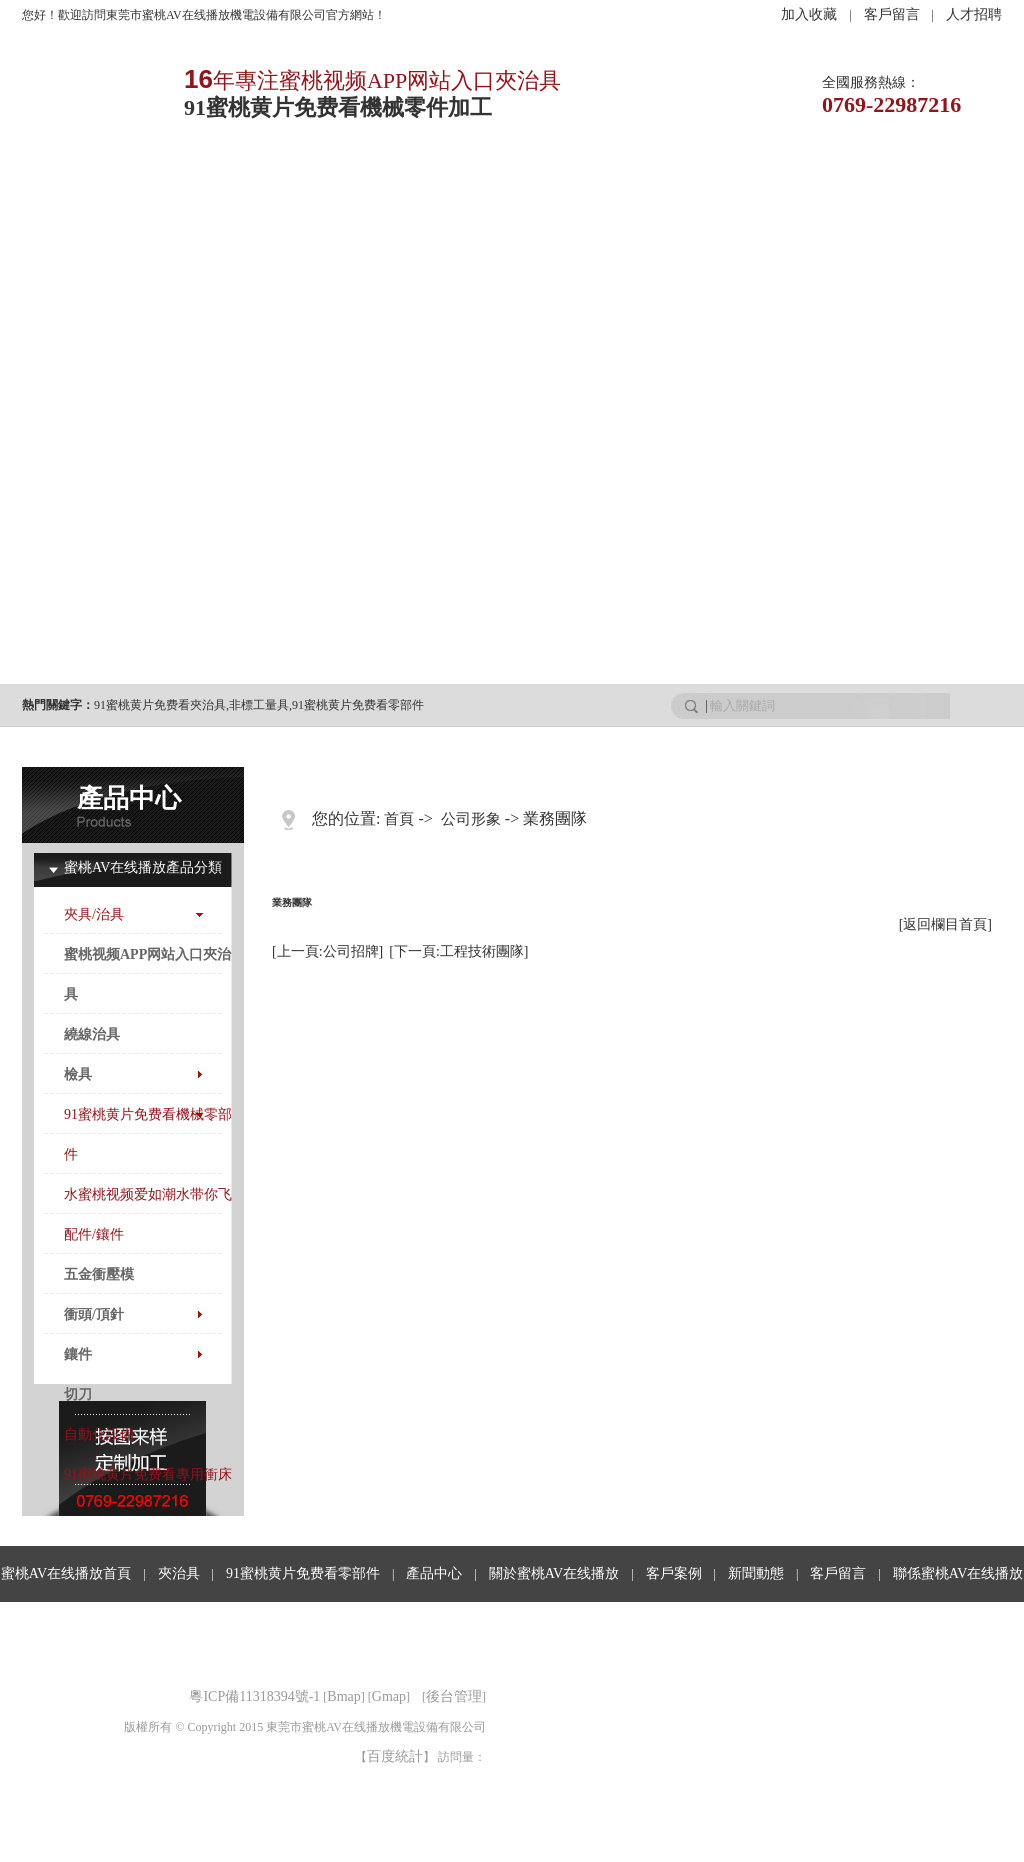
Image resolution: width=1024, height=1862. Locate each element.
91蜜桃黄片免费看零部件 (358, 705)
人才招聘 (974, 14)
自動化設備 (99, 1434)
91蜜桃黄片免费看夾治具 (160, 705)
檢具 (78, 1074)
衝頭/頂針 (94, 1314)
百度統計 (395, 1756)
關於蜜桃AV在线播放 (554, 1573)
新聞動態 (659, 186)
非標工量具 (259, 705)
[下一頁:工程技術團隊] (458, 951)
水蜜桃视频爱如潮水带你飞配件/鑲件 (148, 1214)
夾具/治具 (94, 914)
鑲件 (78, 1354)
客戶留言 (892, 14)
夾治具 (169, 186)
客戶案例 (561, 186)
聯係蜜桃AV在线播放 (958, 1573)
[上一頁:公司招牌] (327, 951)
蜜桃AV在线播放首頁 (66, 1573)
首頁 (399, 819)
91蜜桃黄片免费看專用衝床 (148, 1474)
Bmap (343, 1696)
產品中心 (365, 186)
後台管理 (454, 1696)
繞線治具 (92, 1034)
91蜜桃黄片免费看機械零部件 (148, 1134)
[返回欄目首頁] (945, 924)
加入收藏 (809, 14)
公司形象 (471, 819)
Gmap (389, 1696)
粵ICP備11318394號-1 (254, 1696)
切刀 (78, 1394)
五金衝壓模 (99, 1274)
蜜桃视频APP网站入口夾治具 (147, 974)
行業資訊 (757, 186)
